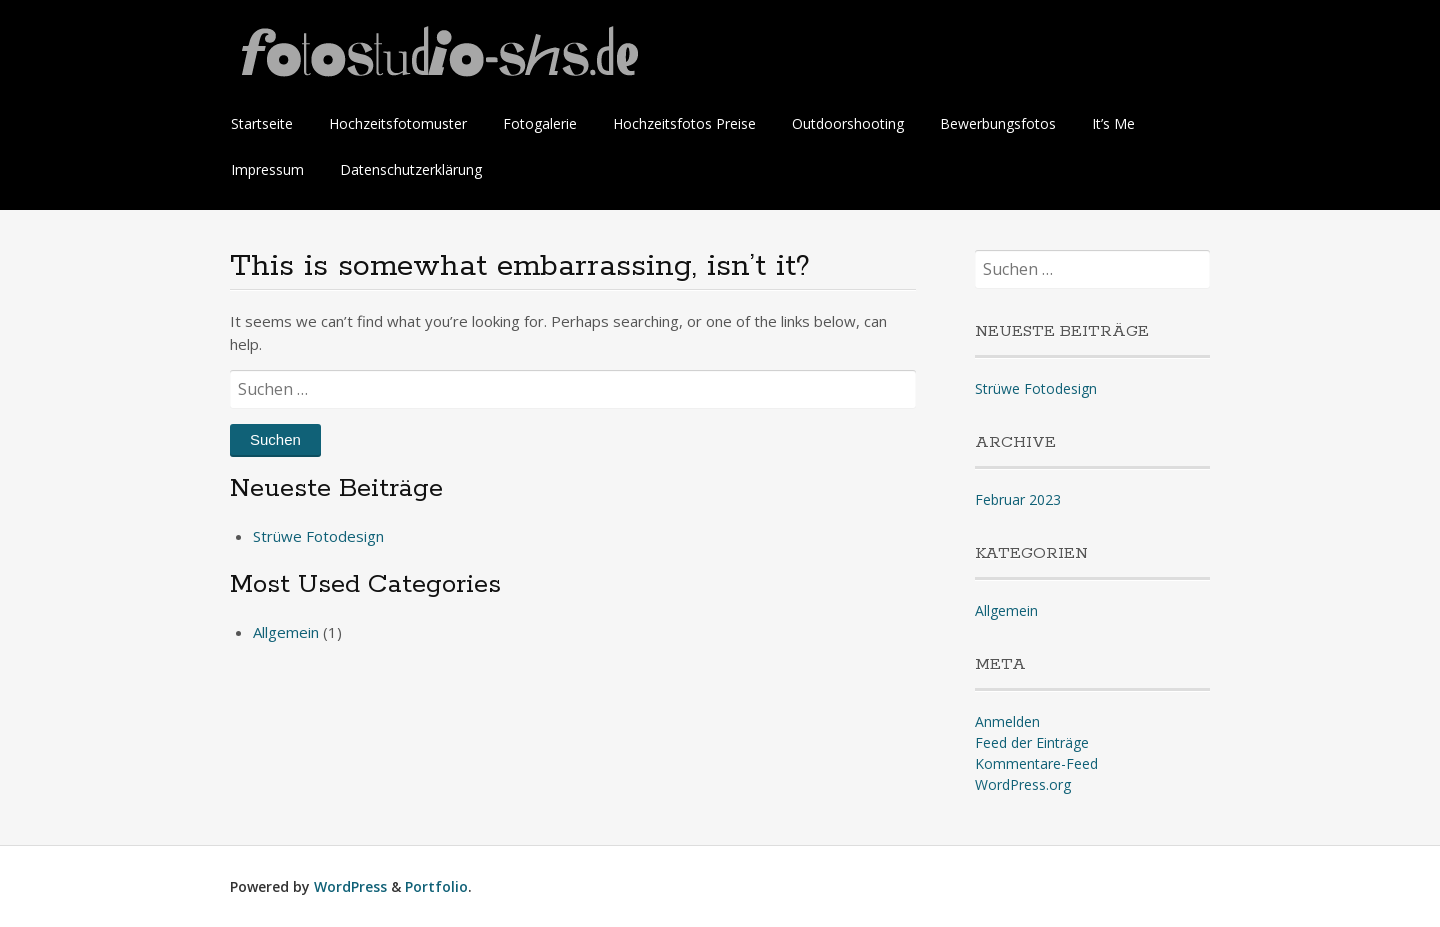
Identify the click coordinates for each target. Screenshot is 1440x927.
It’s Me (1113, 123)
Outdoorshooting (848, 123)
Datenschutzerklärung (411, 169)
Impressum (267, 169)
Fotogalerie (540, 123)
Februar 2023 (1018, 499)
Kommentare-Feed (1036, 763)
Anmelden (1007, 721)
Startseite (262, 123)
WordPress (350, 886)
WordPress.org (1023, 784)
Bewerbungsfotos (998, 123)
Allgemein (286, 632)
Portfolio (436, 886)
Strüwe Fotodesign (318, 536)
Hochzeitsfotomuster (398, 123)
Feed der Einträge (1032, 742)
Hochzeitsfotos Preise (684, 123)
